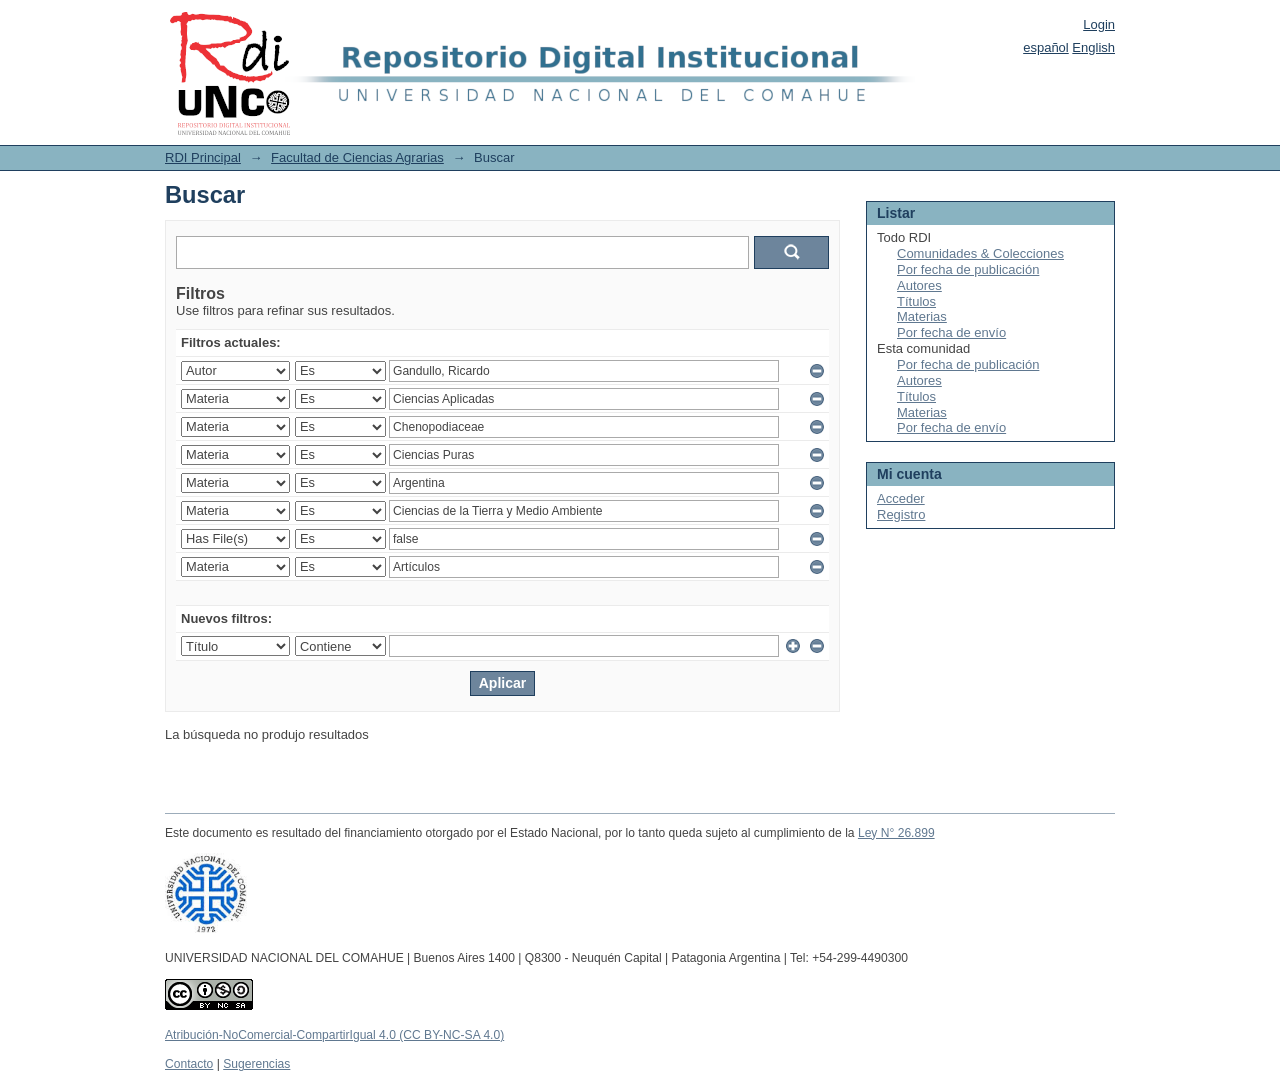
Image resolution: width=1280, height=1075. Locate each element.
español (1046, 47)
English (1093, 47)
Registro (901, 514)
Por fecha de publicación (968, 269)
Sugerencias (256, 1064)
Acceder (901, 498)
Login (1099, 24)
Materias (922, 316)
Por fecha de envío (951, 332)
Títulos (916, 301)
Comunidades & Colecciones (980, 253)
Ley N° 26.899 (896, 833)
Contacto (189, 1064)
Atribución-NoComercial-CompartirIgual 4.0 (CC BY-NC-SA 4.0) (334, 1035)
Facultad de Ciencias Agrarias (357, 157)
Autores (919, 285)
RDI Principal (203, 157)
